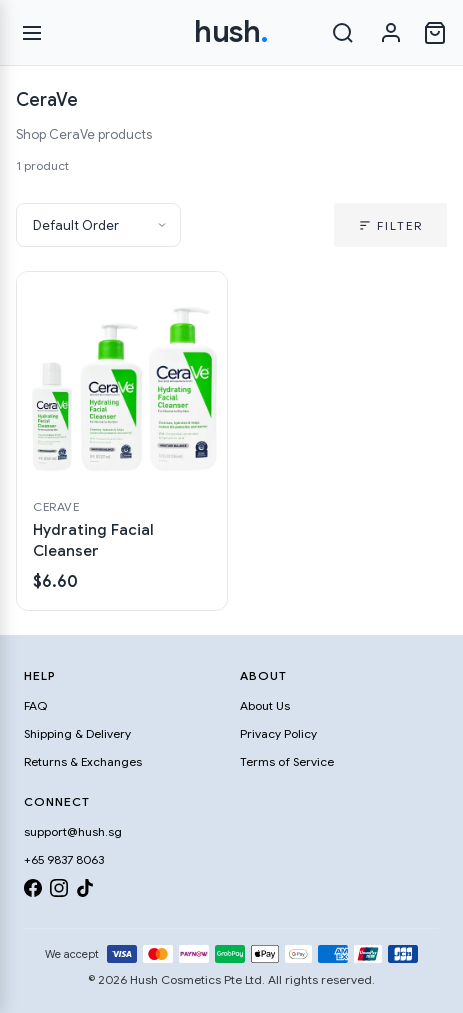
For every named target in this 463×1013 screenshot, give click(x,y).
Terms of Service (287, 761)
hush (231, 32)
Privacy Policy (278, 733)
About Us (265, 705)
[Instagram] (59, 891)
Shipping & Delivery (77, 733)
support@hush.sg (73, 831)
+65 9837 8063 (64, 859)
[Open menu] (32, 33)
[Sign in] (391, 33)
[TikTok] (85, 891)
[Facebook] (33, 891)
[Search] (343, 33)
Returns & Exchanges (83, 761)
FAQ (35, 705)
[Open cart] (435, 33)
